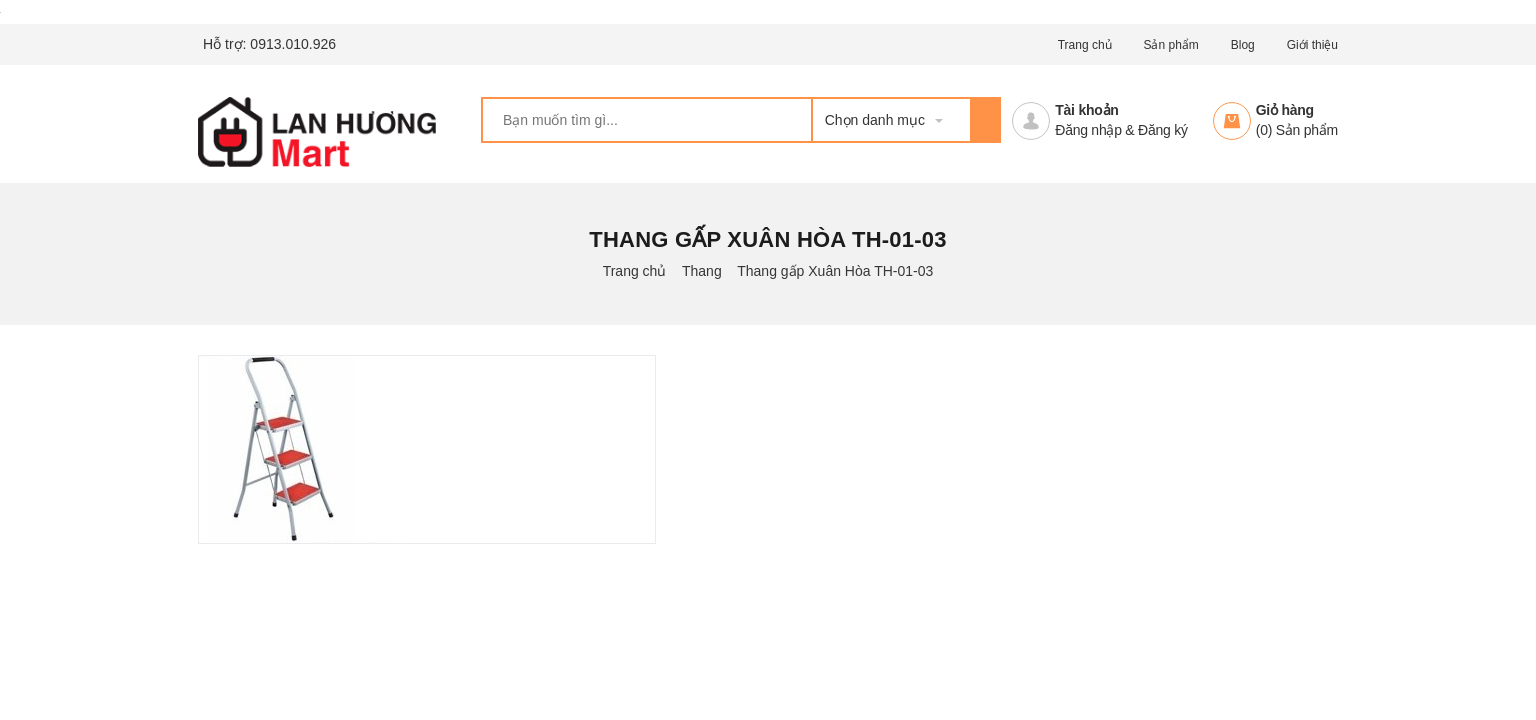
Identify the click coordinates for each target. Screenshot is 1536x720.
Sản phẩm (1170, 45)
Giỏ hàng (1285, 110)
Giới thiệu (1312, 45)
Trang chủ (1085, 45)
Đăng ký (1163, 130)
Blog (1243, 45)
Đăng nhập (1088, 130)
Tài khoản (1086, 110)
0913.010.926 (293, 44)
